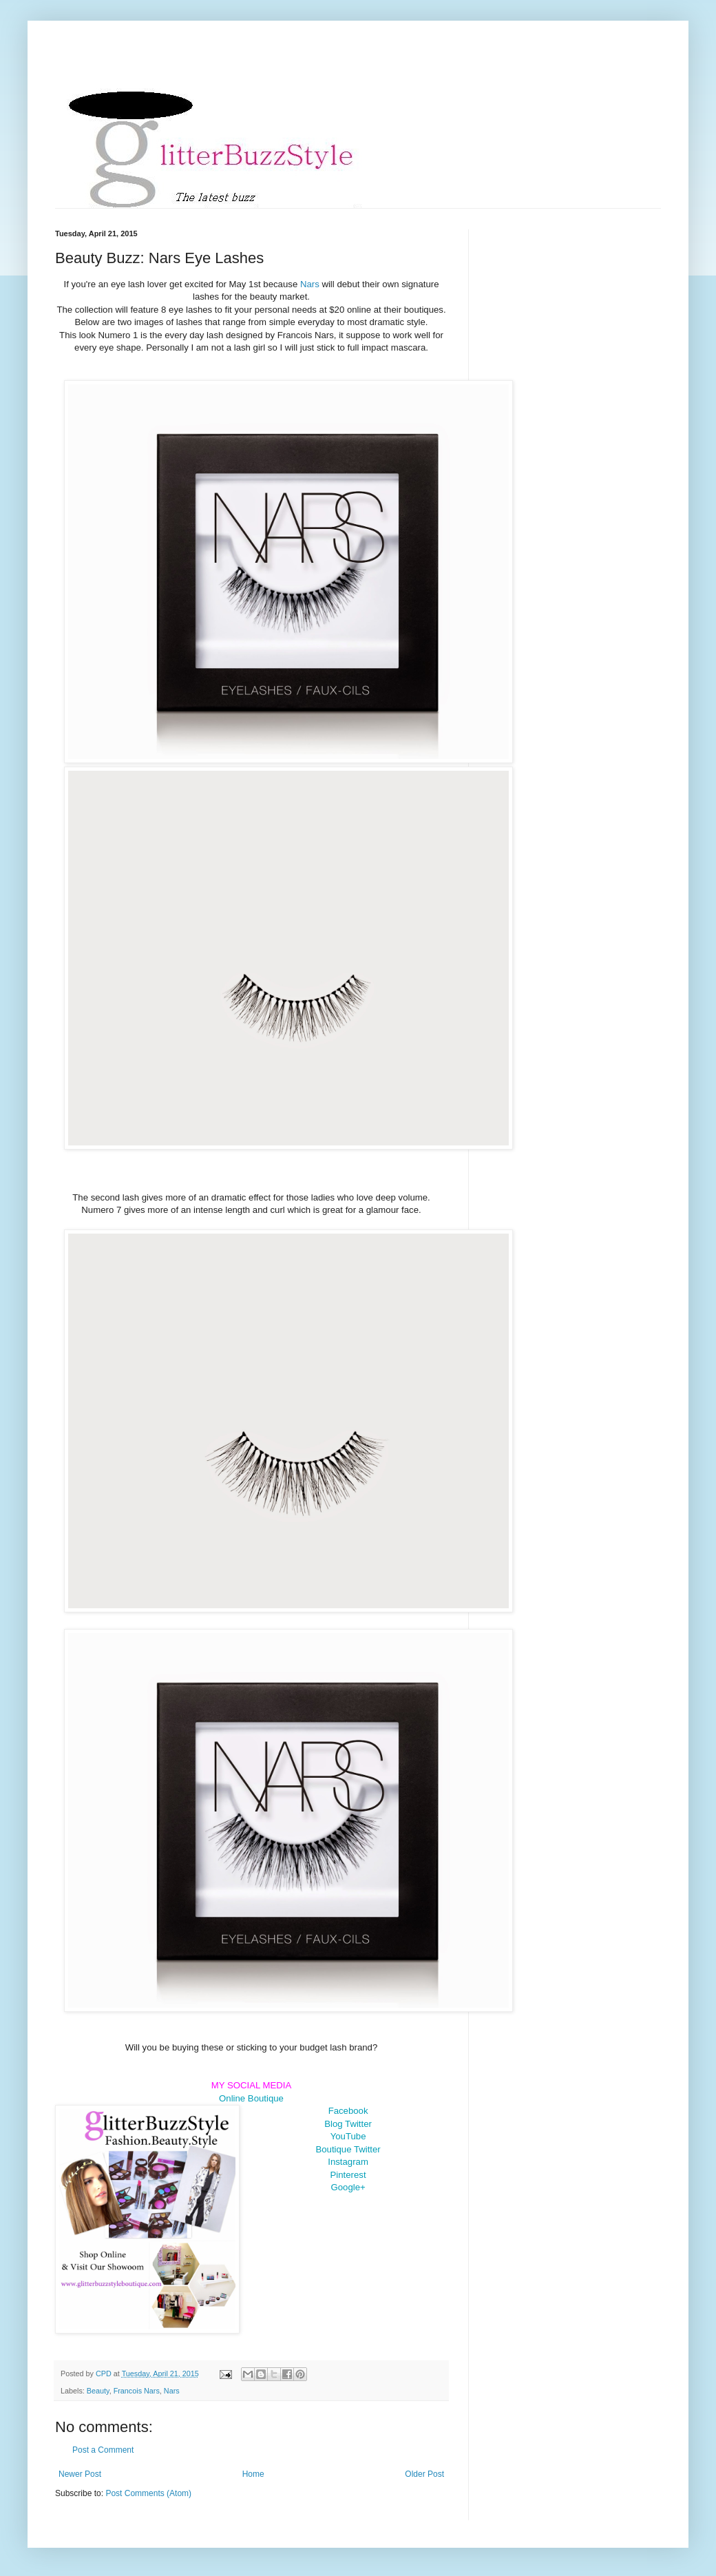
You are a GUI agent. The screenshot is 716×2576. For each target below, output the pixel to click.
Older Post (424, 2474)
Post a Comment (103, 2450)
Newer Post (80, 2474)
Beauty (98, 2391)
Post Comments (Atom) (148, 2493)
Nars (311, 284)
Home (253, 2474)
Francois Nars (137, 2391)
